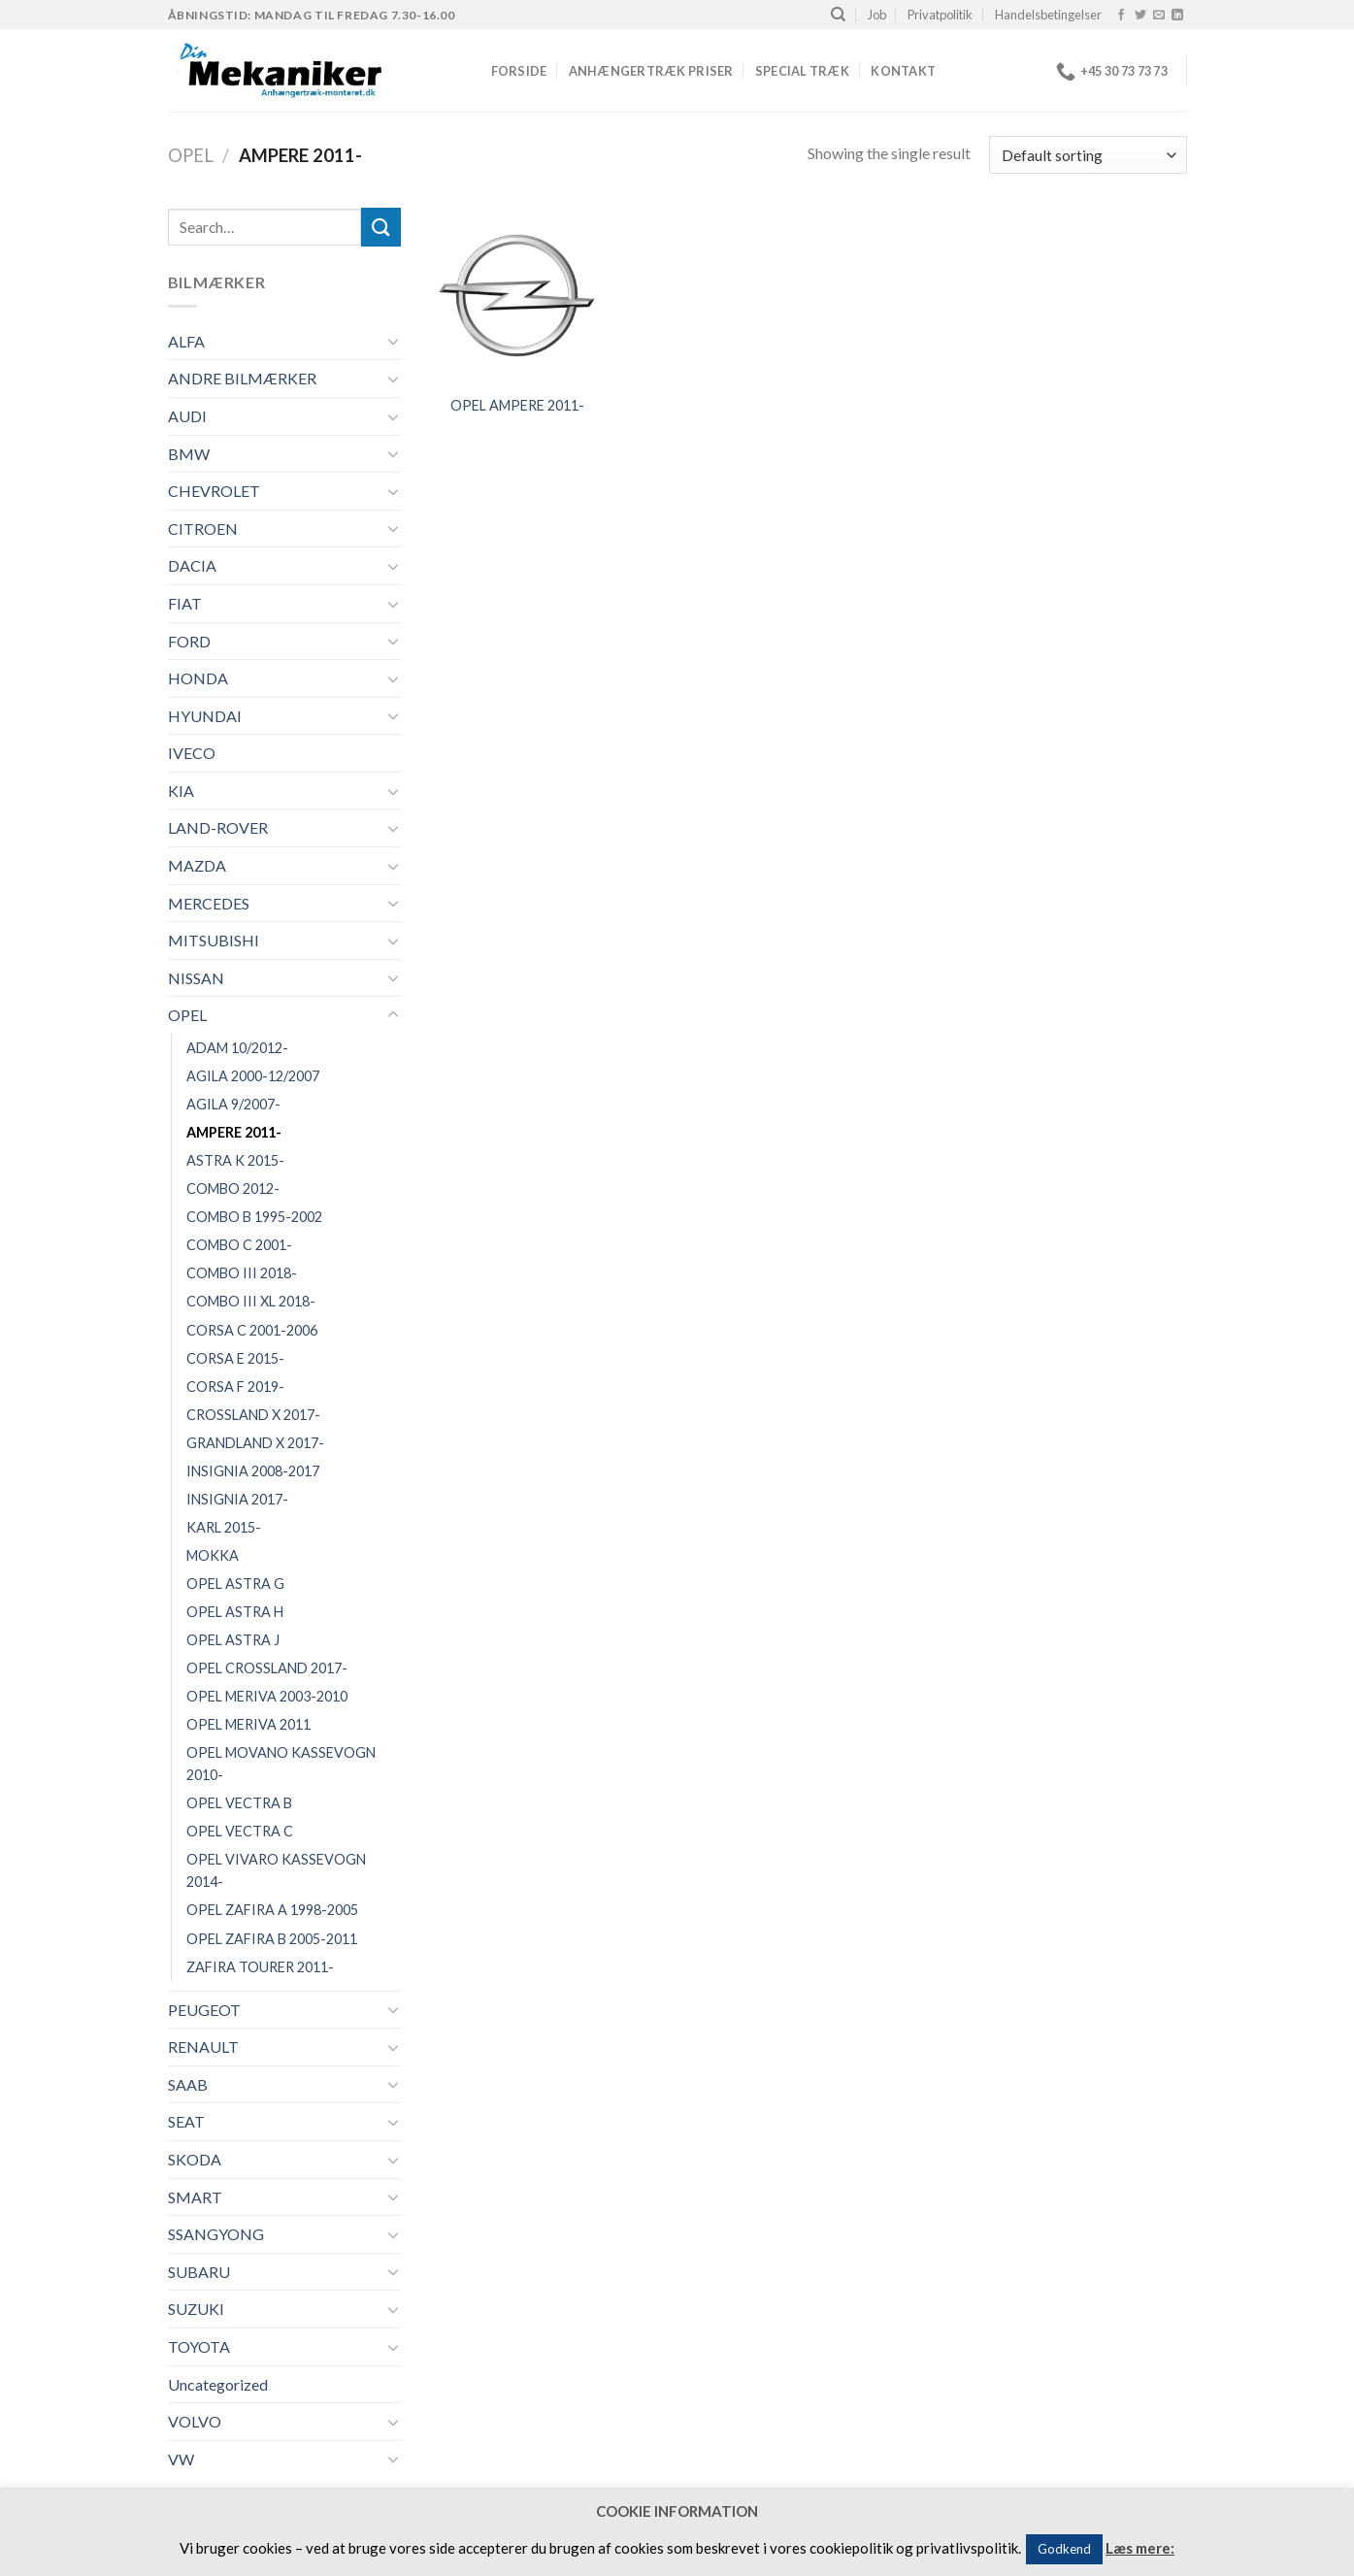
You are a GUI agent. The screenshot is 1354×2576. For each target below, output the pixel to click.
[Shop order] (1087, 155)
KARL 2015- (223, 1527)
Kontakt (903, 71)
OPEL (191, 155)
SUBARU (199, 2271)
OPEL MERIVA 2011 (248, 1724)
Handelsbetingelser (1048, 14)
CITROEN (203, 528)
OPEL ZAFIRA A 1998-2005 (272, 1909)
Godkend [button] (1064, 2549)
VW (181, 2459)
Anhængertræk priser (651, 71)
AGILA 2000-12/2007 (252, 1076)
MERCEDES (208, 903)
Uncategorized (218, 2384)
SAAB (188, 2084)
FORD (189, 641)
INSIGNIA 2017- (237, 1499)
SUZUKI (196, 2308)
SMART (195, 2197)
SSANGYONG (216, 2234)
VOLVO (194, 2421)
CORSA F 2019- (235, 1386)
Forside (519, 71)
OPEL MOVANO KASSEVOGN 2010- (281, 1763)
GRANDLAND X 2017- (255, 1443)
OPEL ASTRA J (233, 1640)
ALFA (186, 341)
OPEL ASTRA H (234, 1611)
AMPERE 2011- (233, 1132)
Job (877, 14)
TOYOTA (199, 2346)
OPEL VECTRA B (239, 1803)
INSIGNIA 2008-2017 (252, 1471)
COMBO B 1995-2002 (254, 1216)
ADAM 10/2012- (237, 1048)
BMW (189, 454)
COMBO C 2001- (239, 1245)
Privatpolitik (940, 14)
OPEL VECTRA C (239, 1831)
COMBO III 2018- (241, 1273)
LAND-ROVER (218, 827)
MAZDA (197, 865)
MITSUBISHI (213, 940)
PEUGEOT (204, 2009)
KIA (181, 790)
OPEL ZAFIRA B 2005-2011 (271, 1939)
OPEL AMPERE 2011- (517, 405)
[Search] (838, 14)
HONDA (198, 678)
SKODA (194, 2159)
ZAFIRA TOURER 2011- (260, 1967)
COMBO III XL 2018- (250, 1301)
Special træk (802, 71)
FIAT (185, 603)
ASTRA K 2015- (235, 1160)
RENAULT (203, 2046)
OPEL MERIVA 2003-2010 (266, 1696)
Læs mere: (1140, 2548)
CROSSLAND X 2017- (253, 1414)
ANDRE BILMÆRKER (242, 378)
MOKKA (212, 1555)
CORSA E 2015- (235, 1358)
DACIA (192, 565)
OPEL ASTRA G (235, 1583)
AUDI (187, 416)
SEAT (186, 2121)
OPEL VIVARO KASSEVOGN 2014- (276, 1870)
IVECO (191, 752)
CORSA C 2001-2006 (251, 1330)
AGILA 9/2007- (233, 1104)
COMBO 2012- (233, 1188)
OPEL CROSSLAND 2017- (266, 1668)
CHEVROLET (214, 490)
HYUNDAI (205, 716)
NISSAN (196, 978)
